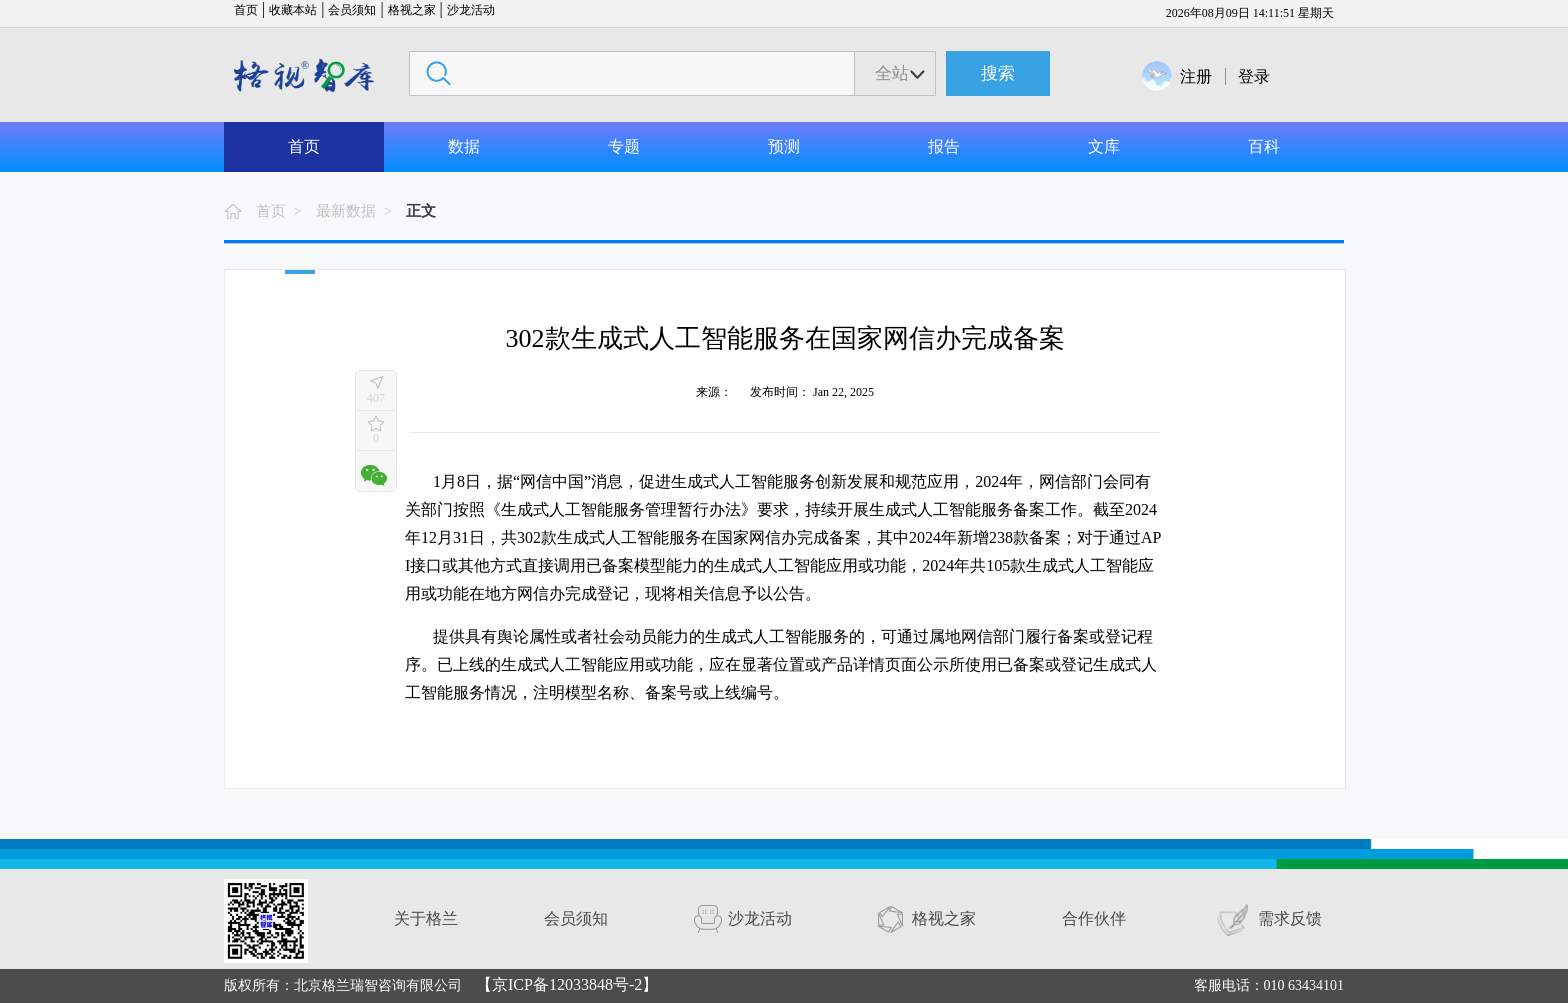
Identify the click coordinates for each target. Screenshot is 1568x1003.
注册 (1196, 76)
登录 (1254, 76)
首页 (246, 10)
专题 (624, 146)
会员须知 (352, 10)
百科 (1264, 146)
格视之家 (412, 10)
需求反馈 (1290, 918)
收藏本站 (293, 10)
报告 (944, 146)
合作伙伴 (1094, 918)
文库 (1104, 146)
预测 (784, 146)
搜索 (998, 73)
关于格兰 (426, 918)
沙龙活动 (471, 10)
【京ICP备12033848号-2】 (567, 984)
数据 (464, 146)
